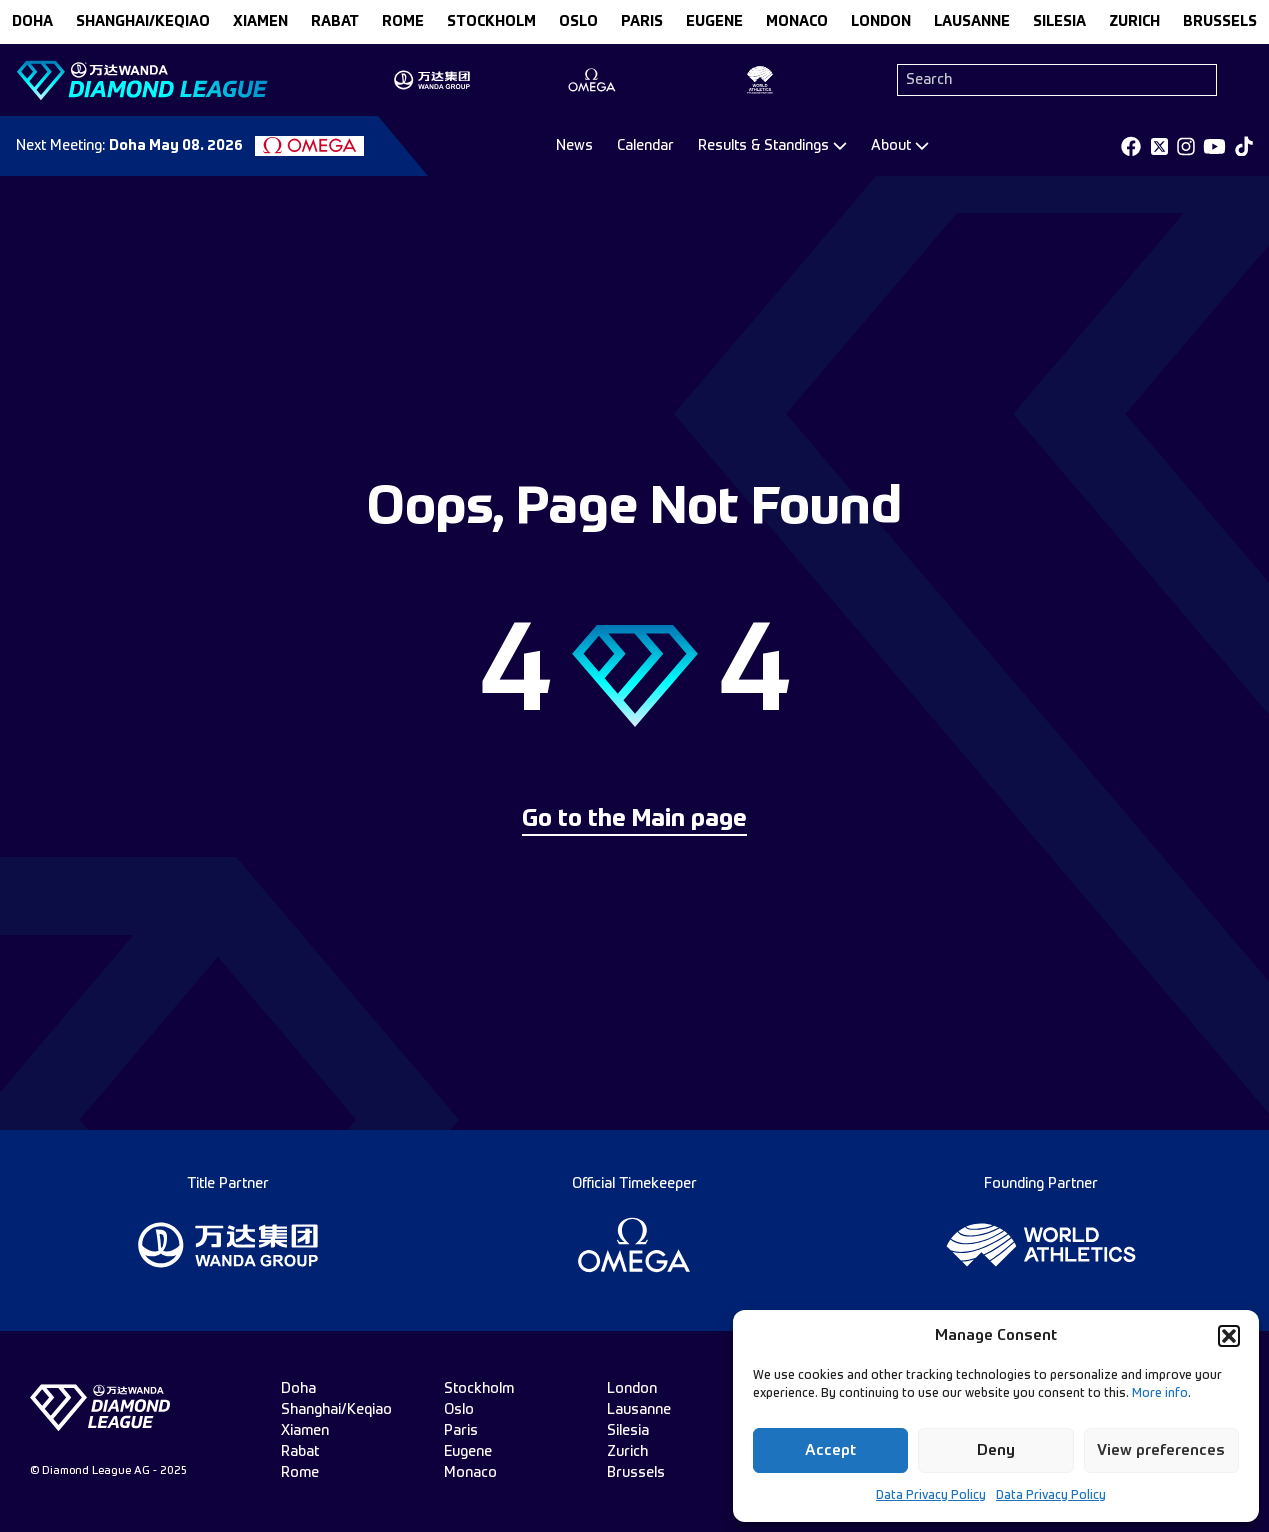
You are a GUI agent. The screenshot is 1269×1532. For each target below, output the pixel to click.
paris (642, 22)
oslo (578, 22)
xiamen (260, 22)
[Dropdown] (772, 146)
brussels (1220, 22)
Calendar (645, 146)
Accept (830, 1450)
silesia (1059, 22)
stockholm (491, 22)
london (881, 22)
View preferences (1161, 1450)
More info (1160, 1394)
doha (32, 22)
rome (403, 22)
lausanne (972, 22)
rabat (335, 22)
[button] (1229, 1336)
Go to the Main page (634, 820)
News (574, 146)
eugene (714, 22)
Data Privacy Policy (931, 1496)
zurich (1134, 22)
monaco (797, 22)
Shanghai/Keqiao (143, 22)
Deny (996, 1450)
